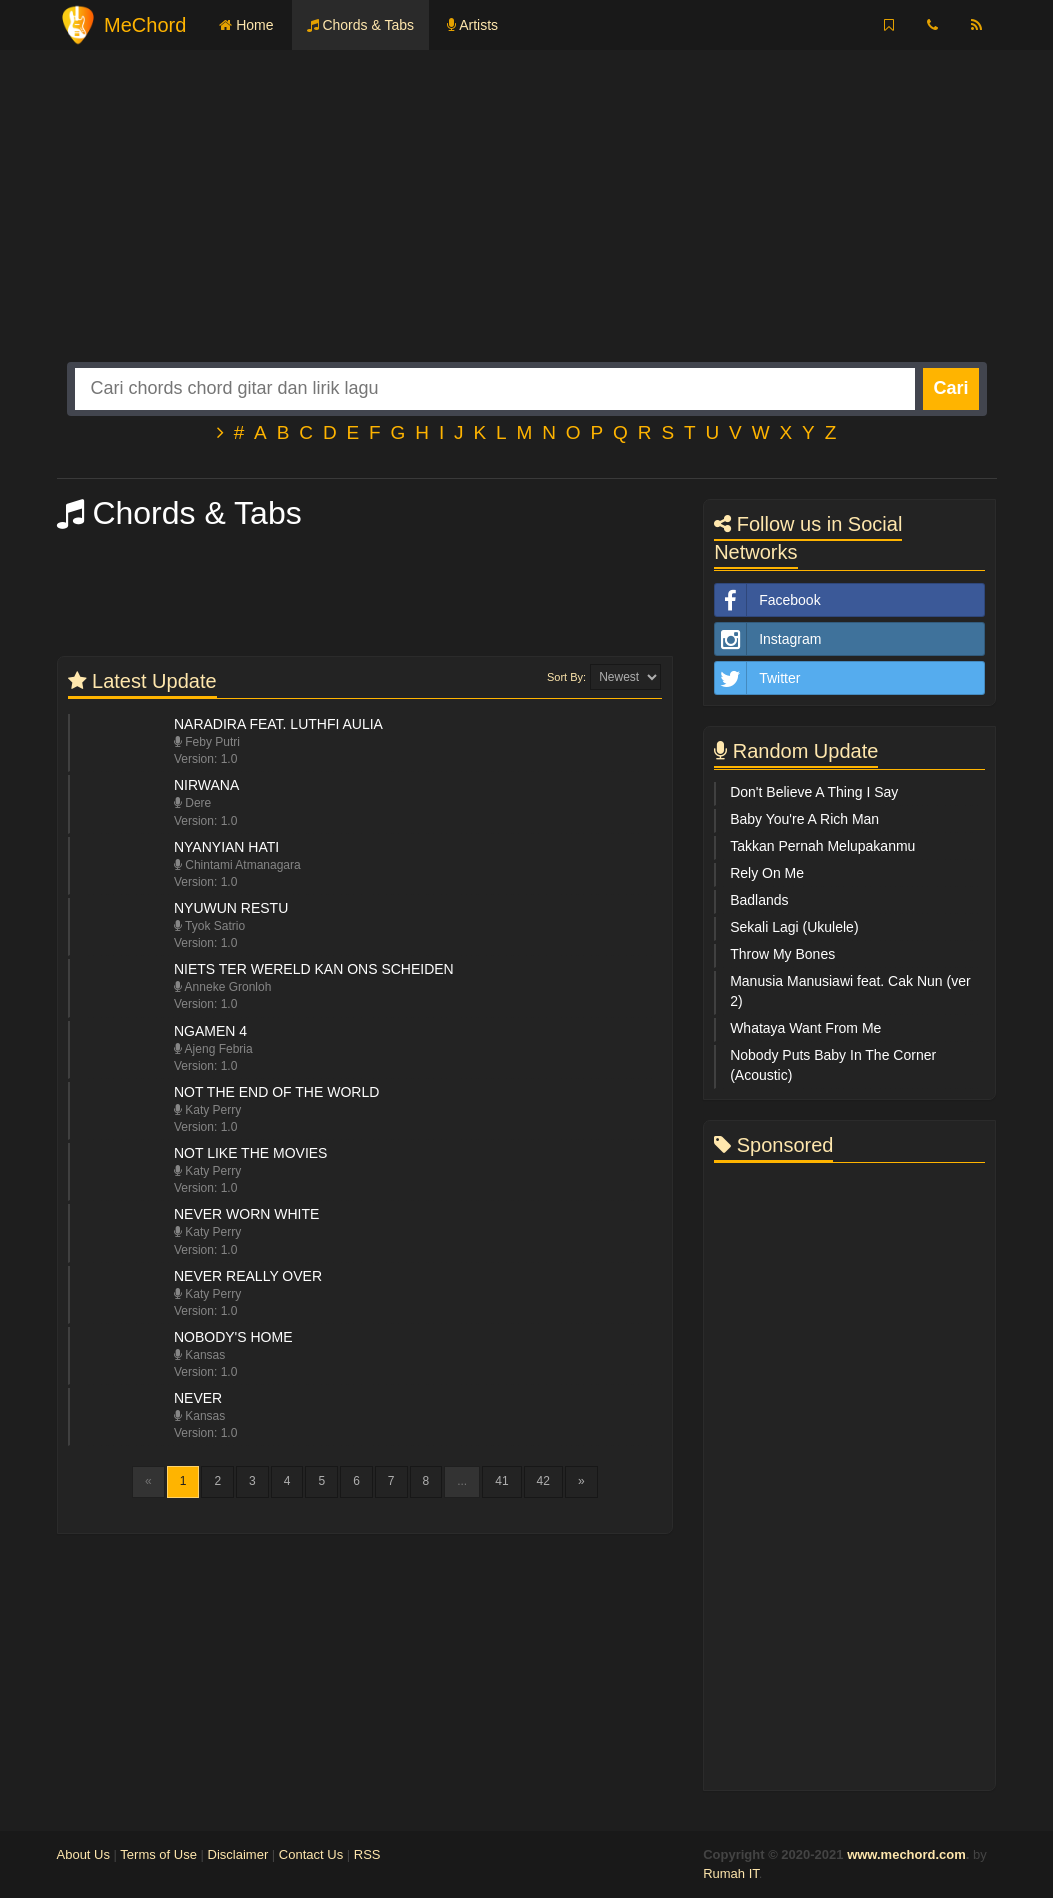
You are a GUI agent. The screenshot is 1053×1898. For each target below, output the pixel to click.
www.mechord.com (906, 1854)
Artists (472, 25)
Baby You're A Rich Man (804, 819)
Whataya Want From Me (805, 1028)
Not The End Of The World (276, 1092)
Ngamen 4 (210, 1031)
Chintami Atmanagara (237, 865)
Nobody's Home (233, 1337)
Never (198, 1398)
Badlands (759, 900)
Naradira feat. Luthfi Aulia (278, 724)
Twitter (757, 678)
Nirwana (206, 785)
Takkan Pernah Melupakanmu (822, 846)
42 (543, 1481)
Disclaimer (238, 1854)
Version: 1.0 (205, 759)
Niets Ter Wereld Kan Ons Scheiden (314, 969)
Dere (192, 803)
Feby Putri (207, 742)
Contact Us (311, 1854)
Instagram (768, 639)
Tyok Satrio (209, 926)
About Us (83, 1854)
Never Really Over (248, 1276)
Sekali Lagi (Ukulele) (794, 927)
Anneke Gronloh (222, 987)
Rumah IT (731, 1873)
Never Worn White (246, 1214)
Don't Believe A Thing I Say (814, 792)
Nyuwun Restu (231, 908)
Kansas (199, 1355)
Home (246, 25)
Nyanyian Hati (226, 847)
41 (501, 1481)
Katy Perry (207, 1110)
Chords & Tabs (360, 25)
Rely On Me (767, 873)
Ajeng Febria (213, 1049)
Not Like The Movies (251, 1153)
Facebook (767, 600)
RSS (367, 1854)
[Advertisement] (527, 222)
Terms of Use (158, 1854)
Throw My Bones (782, 954)
